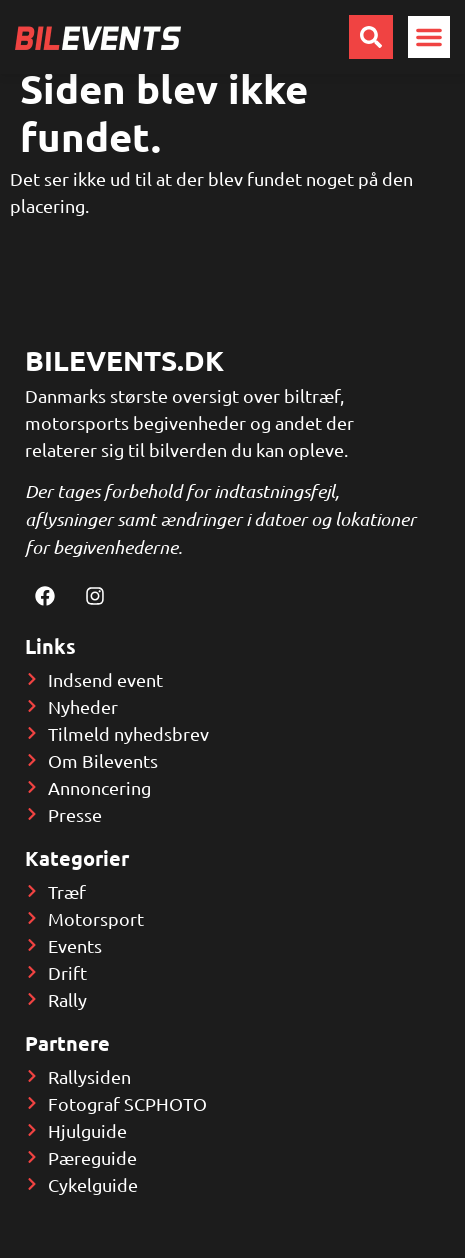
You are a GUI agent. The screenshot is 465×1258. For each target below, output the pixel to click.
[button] (429, 37)
